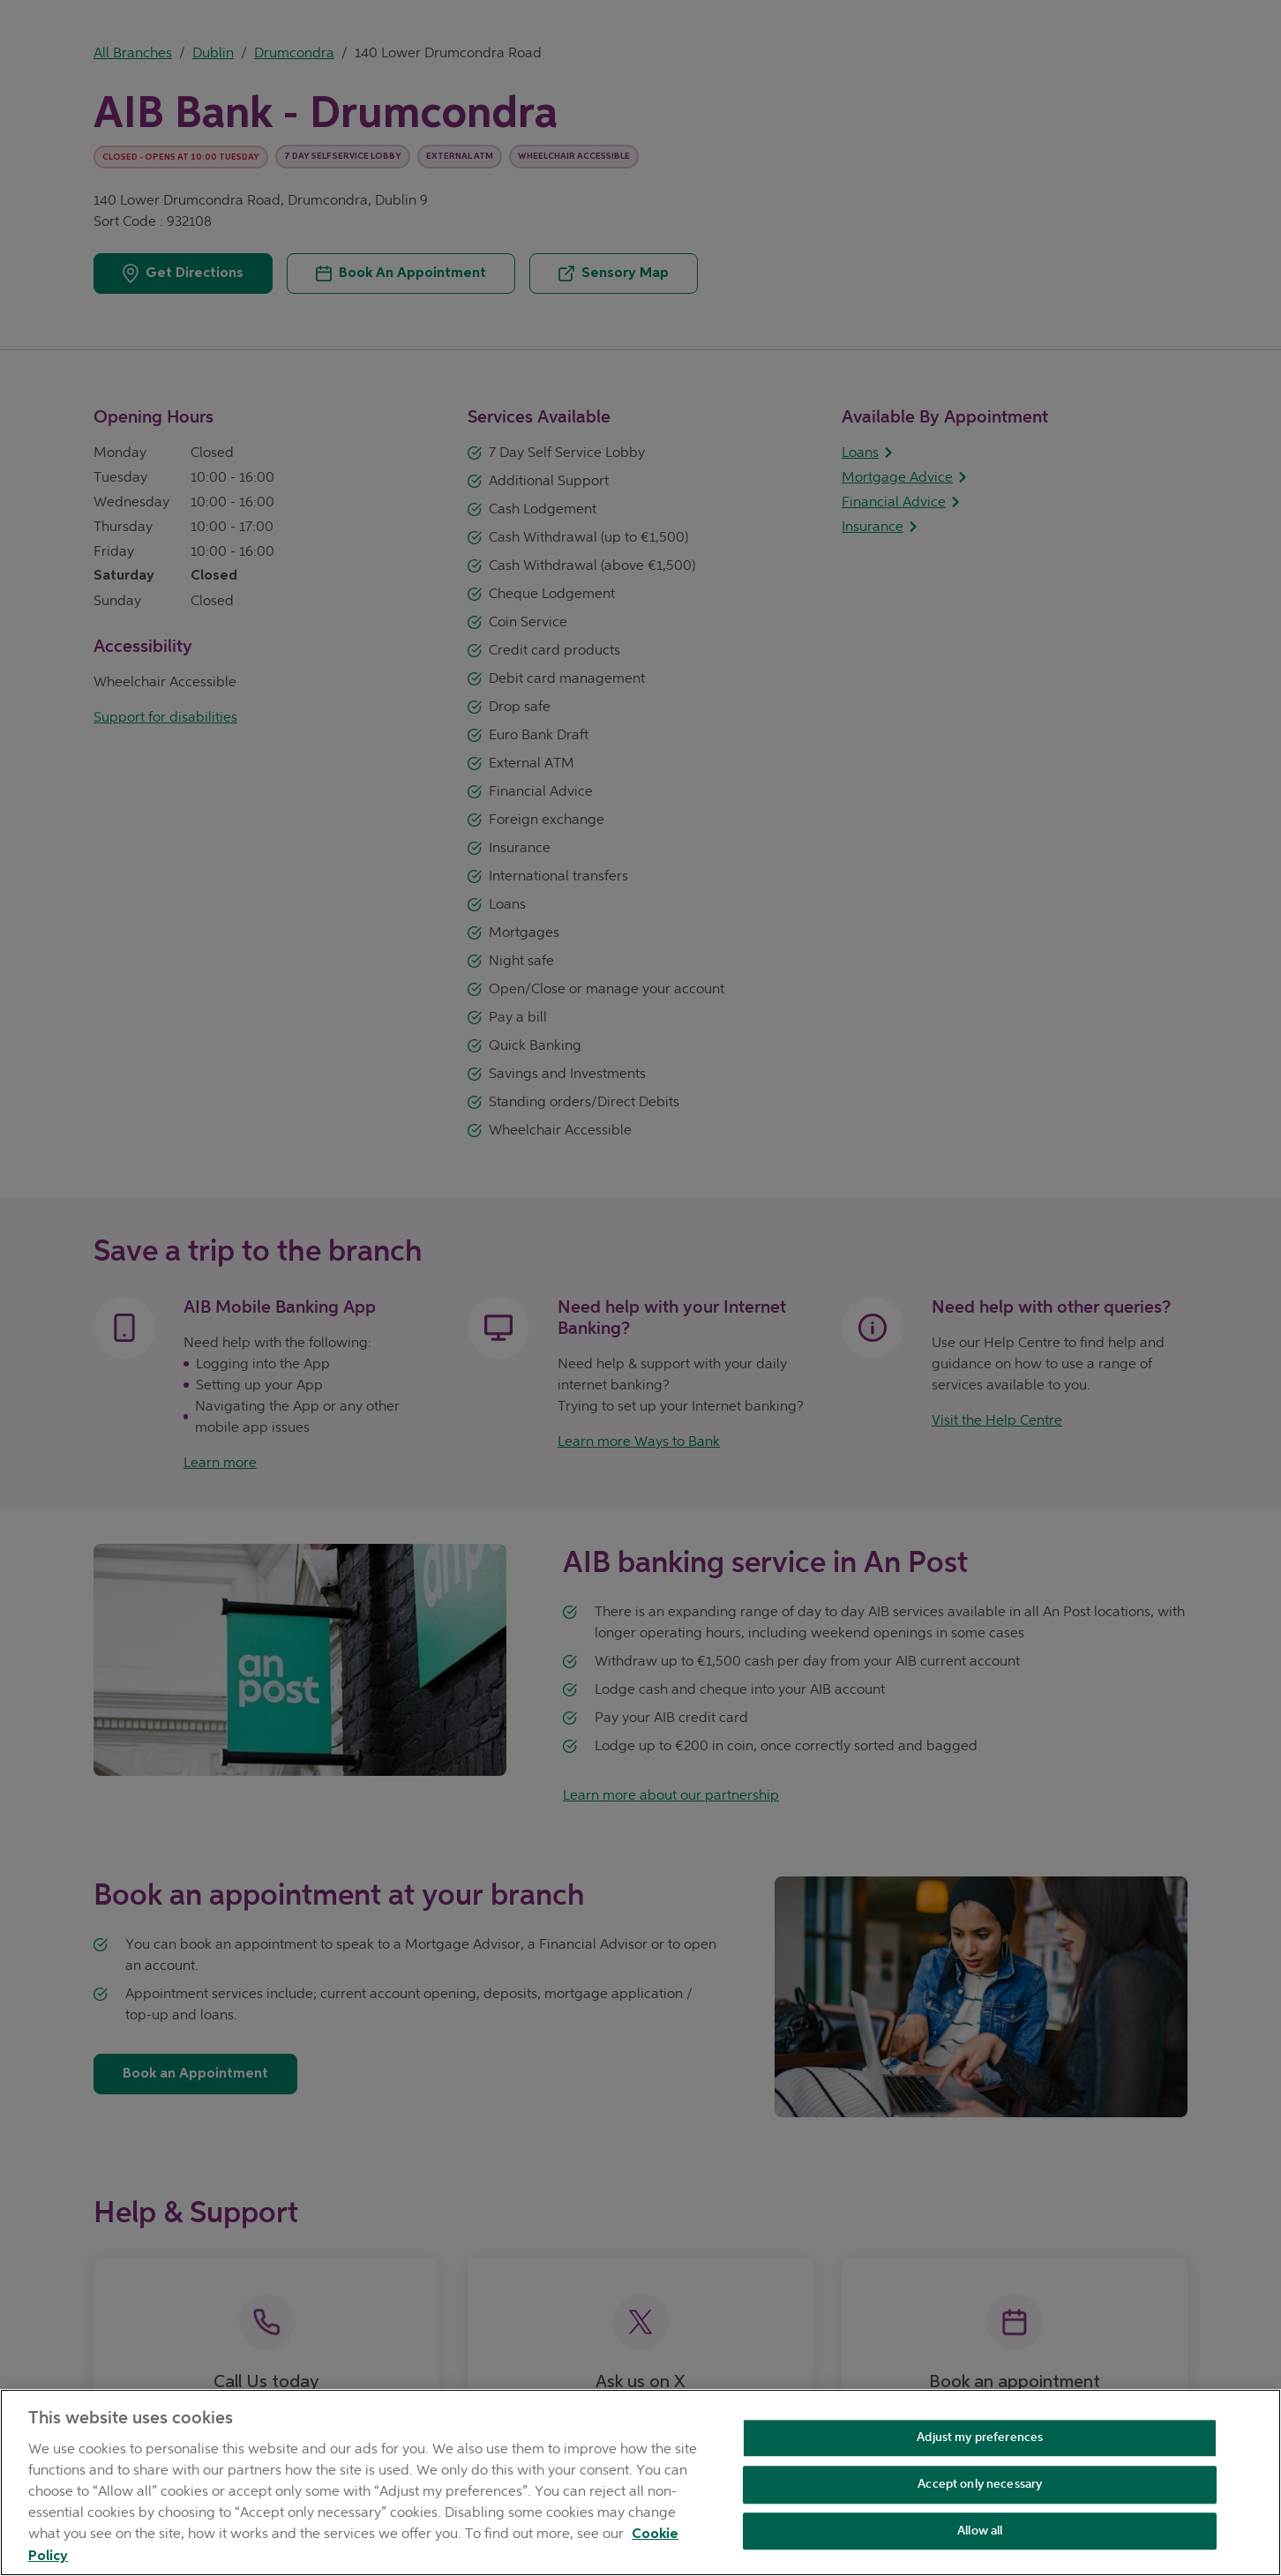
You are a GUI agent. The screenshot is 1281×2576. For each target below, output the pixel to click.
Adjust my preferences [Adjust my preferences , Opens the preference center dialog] (980, 2437)
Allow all (979, 2530)
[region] (640, 2482)
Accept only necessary (980, 2483)
